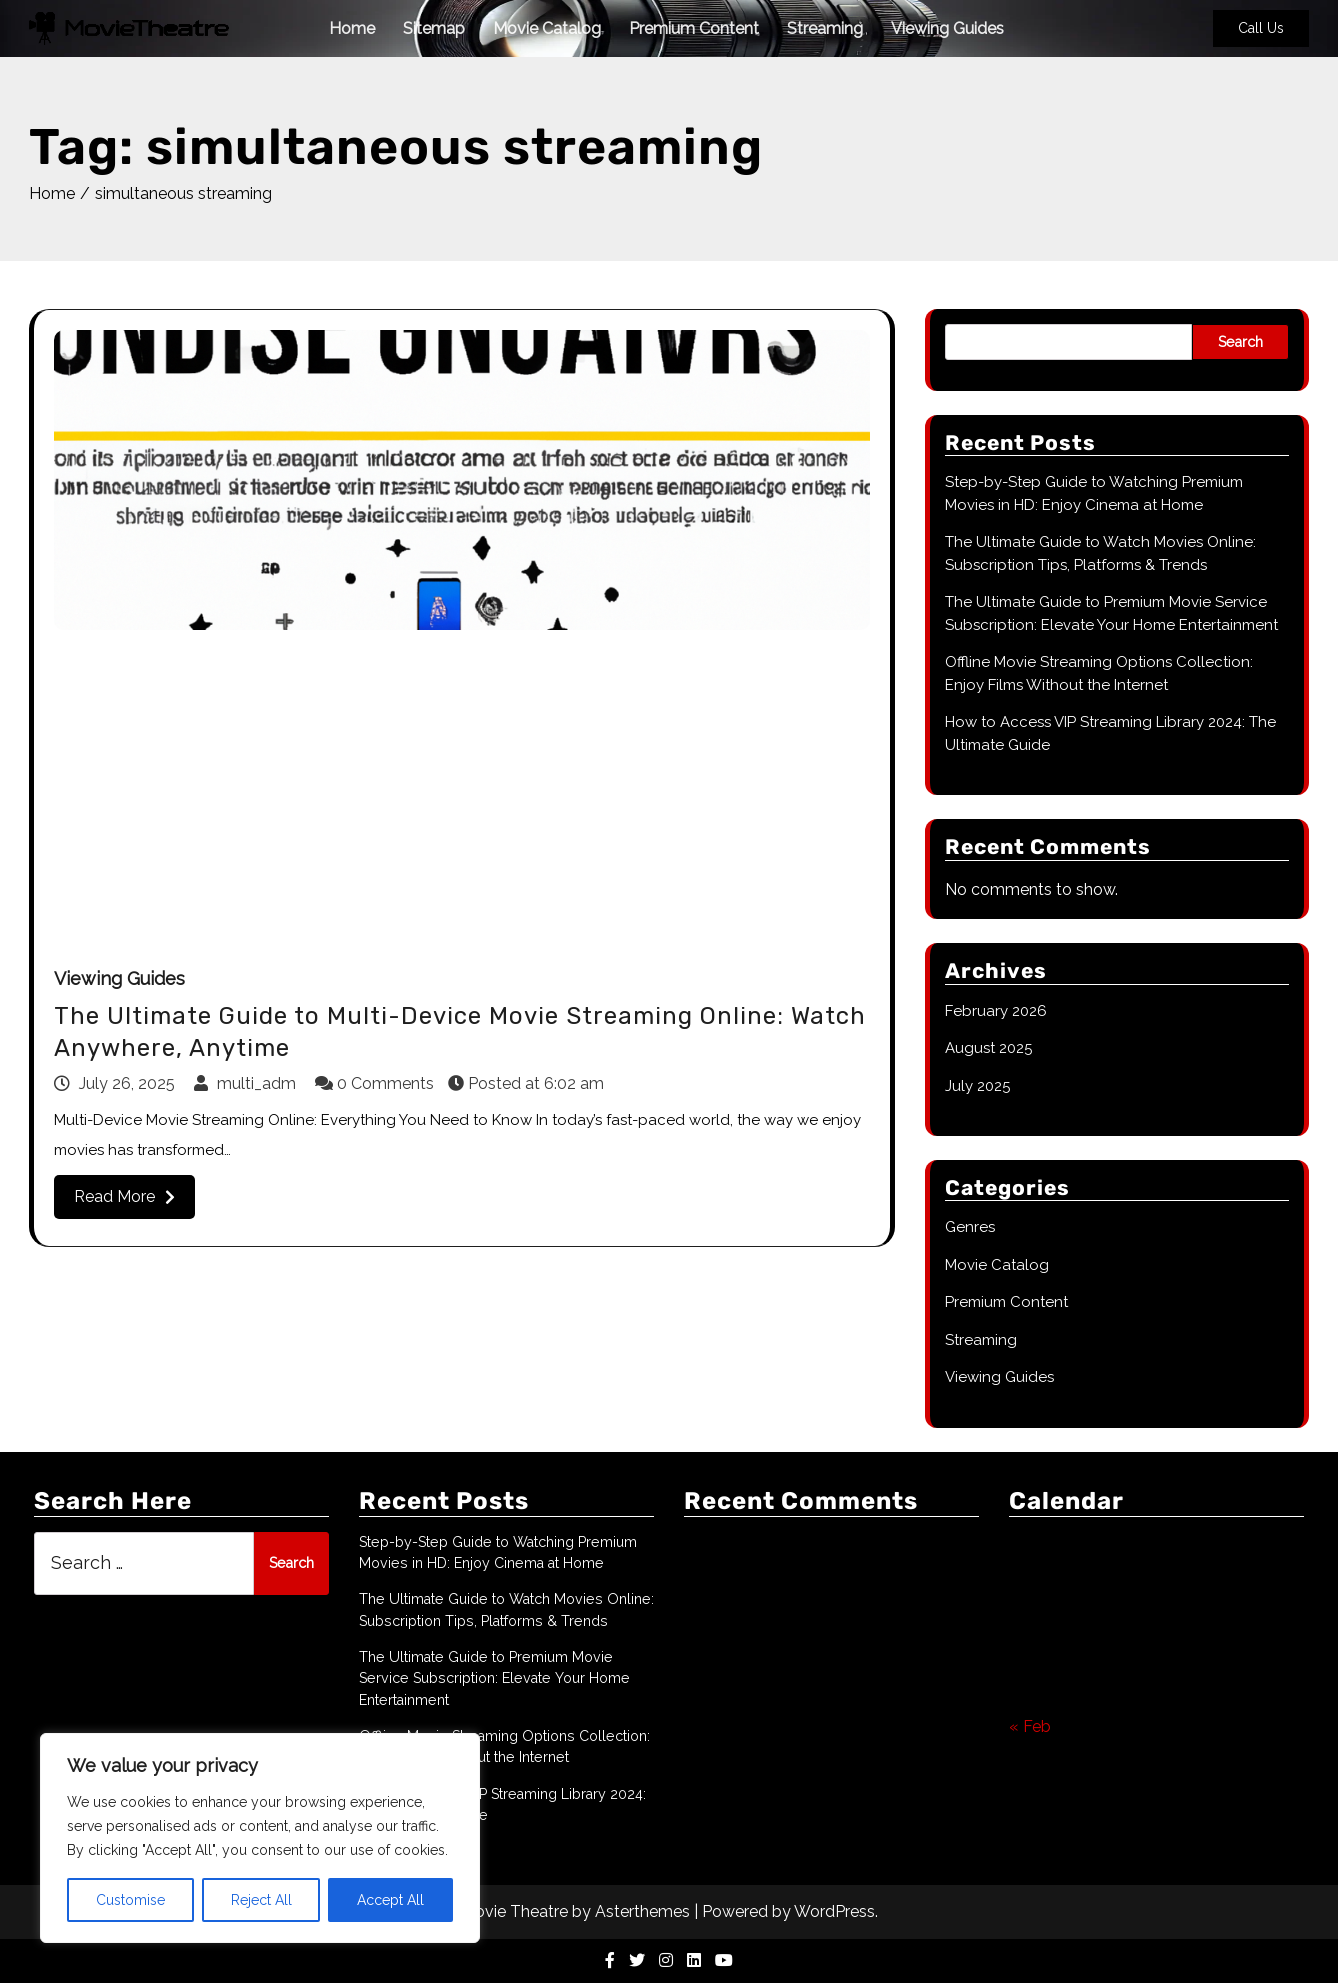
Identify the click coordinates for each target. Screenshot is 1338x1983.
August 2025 (988, 1048)
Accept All (390, 1900)
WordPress (834, 1911)
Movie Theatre (514, 1911)
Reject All (261, 1900)
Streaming (825, 28)
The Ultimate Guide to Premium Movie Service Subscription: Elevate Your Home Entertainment (494, 1678)
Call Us (1261, 28)
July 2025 (977, 1086)
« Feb (1030, 1726)
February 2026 (996, 1011)
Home (352, 28)
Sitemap (434, 28)
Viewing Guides (947, 28)
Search (1240, 342)
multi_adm (247, 1083)
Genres (970, 1227)
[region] (260, 1838)
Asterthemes (642, 1911)
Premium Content (694, 28)
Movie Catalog (547, 28)
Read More (124, 1196)
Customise (130, 1900)
